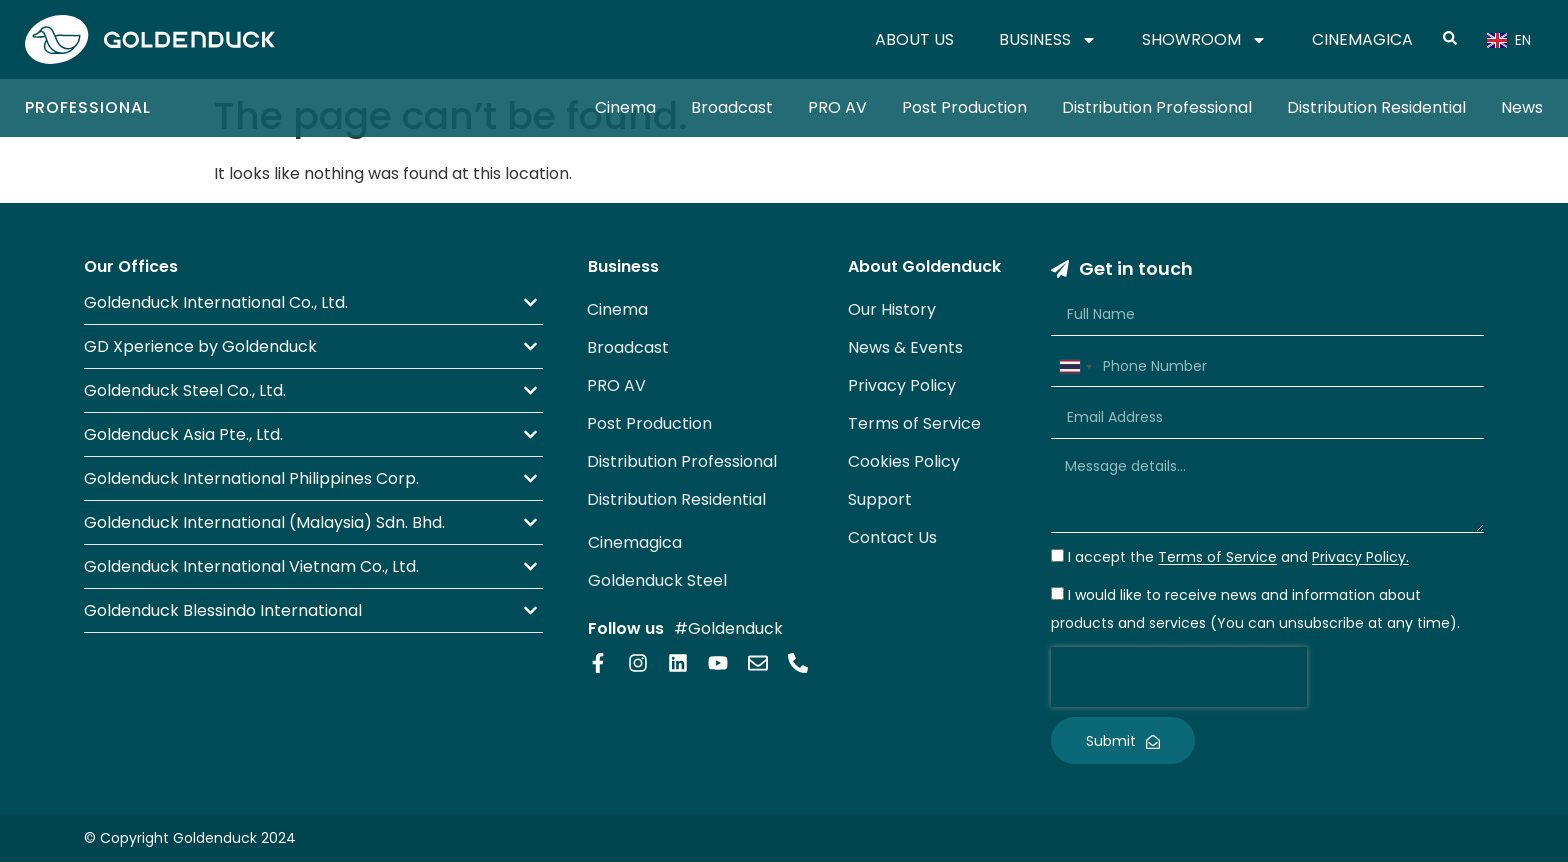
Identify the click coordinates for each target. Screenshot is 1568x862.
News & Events (905, 347)
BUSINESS (1048, 40)
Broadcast (732, 107)
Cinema (625, 107)
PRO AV (837, 107)
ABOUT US (914, 39)
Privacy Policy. (1360, 558)
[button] (313, 302)
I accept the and (1238, 558)
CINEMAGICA (1362, 39)
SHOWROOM (1204, 40)
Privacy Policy (902, 385)
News (1522, 107)
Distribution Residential (1376, 107)
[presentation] (1179, 677)
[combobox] (1075, 367)
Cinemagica (635, 542)
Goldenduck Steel (657, 580)
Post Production (964, 107)
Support (880, 499)
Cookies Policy (904, 461)
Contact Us (892, 537)
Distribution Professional (1157, 107)
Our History (892, 309)
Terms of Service (914, 423)
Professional (88, 107)
